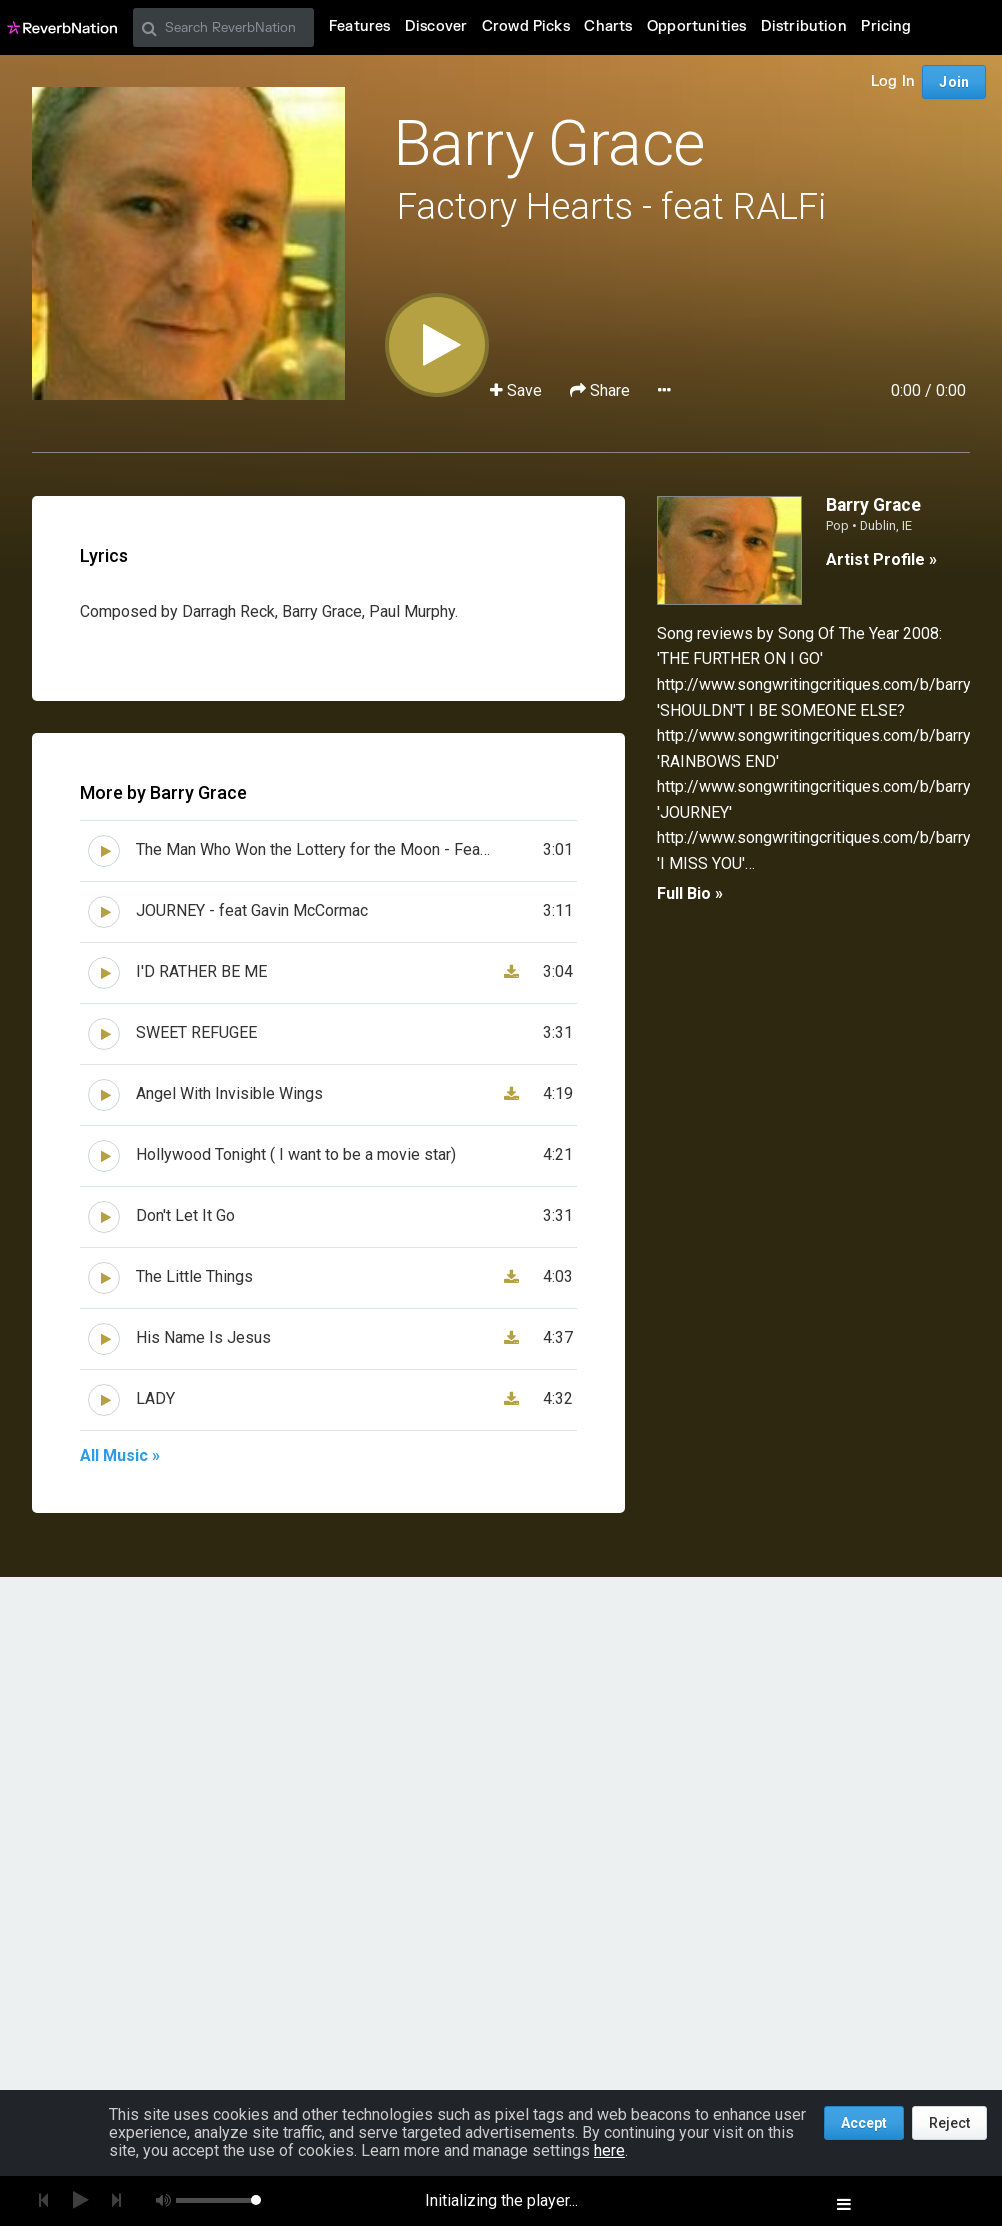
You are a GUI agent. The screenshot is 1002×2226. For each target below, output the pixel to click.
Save (518, 390)
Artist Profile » (881, 559)
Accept (864, 2123)
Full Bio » (690, 893)
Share (602, 390)
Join (954, 82)
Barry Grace (548, 143)
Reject (949, 2123)
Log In (893, 81)
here (609, 2150)
